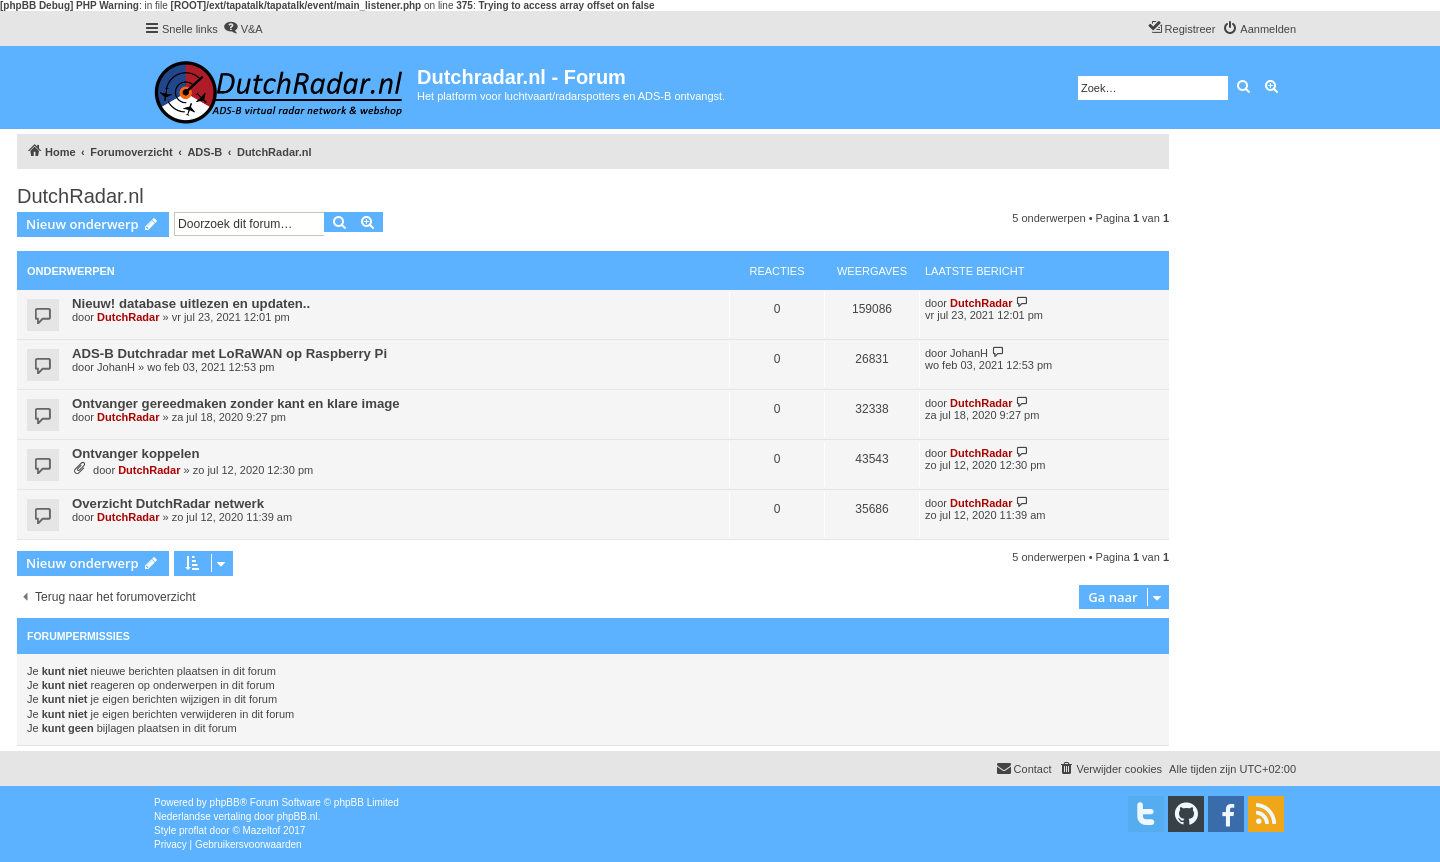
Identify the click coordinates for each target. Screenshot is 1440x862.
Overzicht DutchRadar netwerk (168, 503)
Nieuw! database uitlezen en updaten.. (191, 303)
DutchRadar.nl (80, 196)
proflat (193, 830)
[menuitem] (243, 29)
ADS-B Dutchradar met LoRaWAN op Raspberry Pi (229, 353)
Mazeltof (262, 830)
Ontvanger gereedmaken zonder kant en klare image (236, 403)
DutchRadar (128, 317)
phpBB (225, 802)
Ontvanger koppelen (136, 453)
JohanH (116, 367)
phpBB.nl (297, 816)
